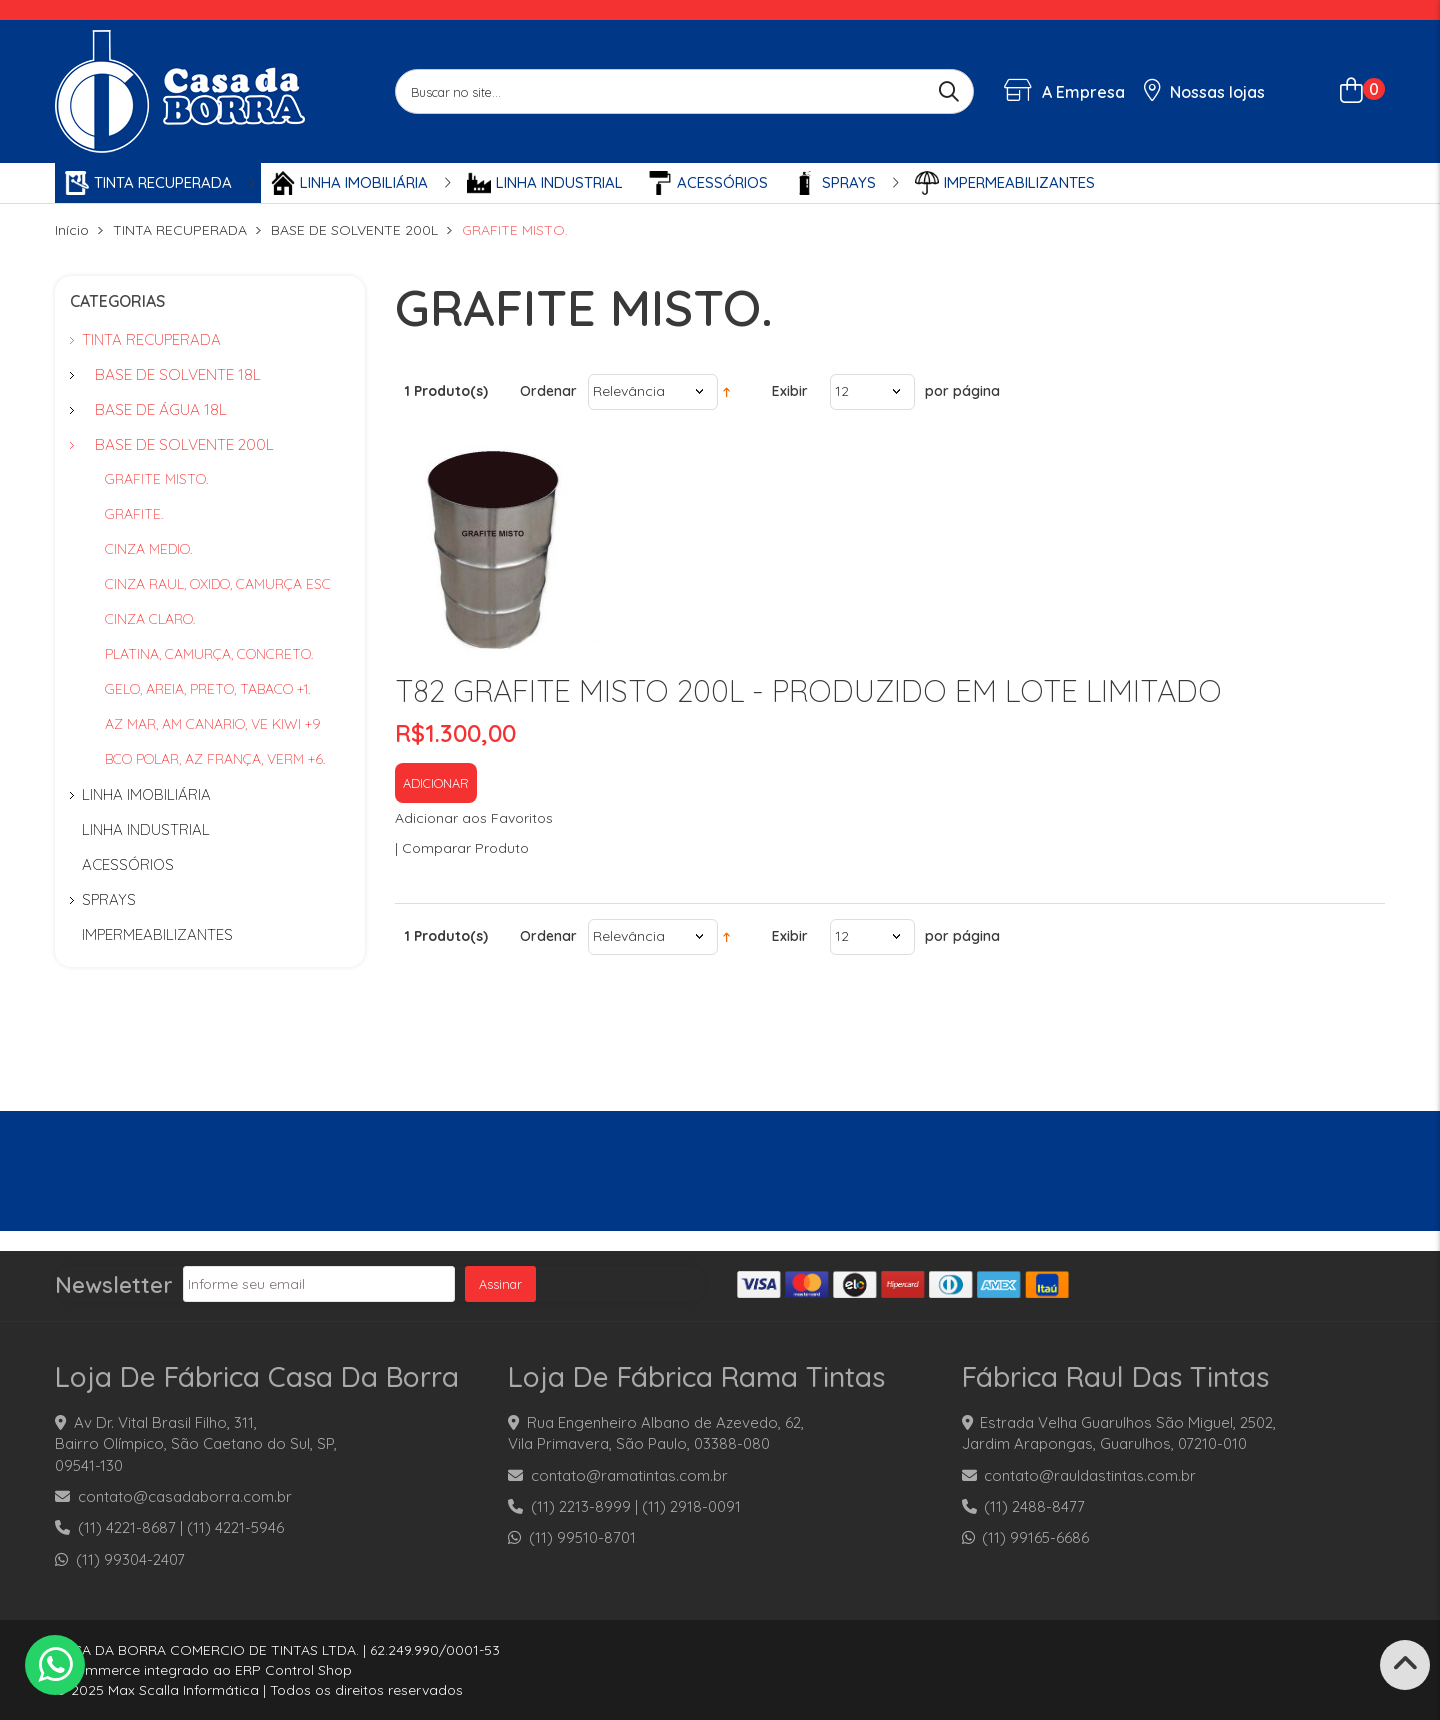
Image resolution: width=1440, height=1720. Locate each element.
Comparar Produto (465, 848)
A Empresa (1064, 92)
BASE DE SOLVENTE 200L (354, 230)
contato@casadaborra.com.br (185, 1496)
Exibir (790, 391)
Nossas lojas (1205, 92)
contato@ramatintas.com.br (629, 1475)
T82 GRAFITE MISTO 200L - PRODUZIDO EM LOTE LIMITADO (808, 691)
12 (842, 391)
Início (72, 230)
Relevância (629, 391)
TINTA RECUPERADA (180, 230)
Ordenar (548, 391)
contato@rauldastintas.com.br (1090, 1475)
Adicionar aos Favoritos (474, 818)
